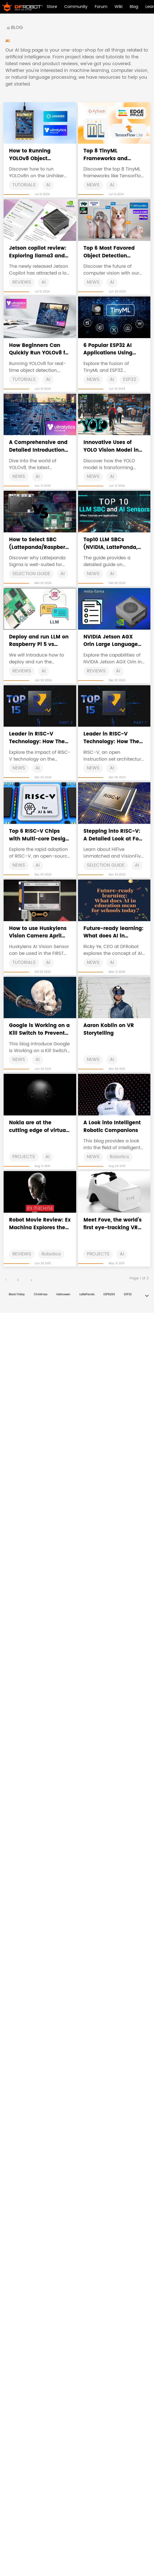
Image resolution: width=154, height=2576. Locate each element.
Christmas (39, 1287)
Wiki (111, 7)
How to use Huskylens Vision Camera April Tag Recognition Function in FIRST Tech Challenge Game (38, 926)
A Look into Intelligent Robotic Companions (110, 1120)
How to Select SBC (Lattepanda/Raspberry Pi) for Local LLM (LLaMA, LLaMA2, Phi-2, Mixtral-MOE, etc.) (39, 537)
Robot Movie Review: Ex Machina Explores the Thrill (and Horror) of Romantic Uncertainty (38, 1217)
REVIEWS (22, 275)
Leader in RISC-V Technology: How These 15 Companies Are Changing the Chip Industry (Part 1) (113, 731)
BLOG (14, 28)
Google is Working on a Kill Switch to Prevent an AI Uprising (39, 1023)
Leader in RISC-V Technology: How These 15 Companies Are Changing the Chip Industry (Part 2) (39, 731)
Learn (142, 7)
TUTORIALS (25, 178)
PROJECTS (24, 1150)
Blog (126, 7)
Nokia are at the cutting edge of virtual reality (37, 1120)
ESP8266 (107, 1287)
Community (72, 7)
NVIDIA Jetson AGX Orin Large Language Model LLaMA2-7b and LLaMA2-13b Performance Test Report (113, 634)
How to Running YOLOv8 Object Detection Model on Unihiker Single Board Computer (39, 148)
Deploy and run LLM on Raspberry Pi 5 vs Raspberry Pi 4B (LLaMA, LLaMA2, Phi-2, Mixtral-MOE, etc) (39, 634)
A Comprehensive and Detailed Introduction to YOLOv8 (38, 440)
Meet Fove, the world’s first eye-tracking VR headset (111, 1217)
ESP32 (131, 373)
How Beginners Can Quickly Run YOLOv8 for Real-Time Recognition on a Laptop (39, 343)
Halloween (62, 1287)
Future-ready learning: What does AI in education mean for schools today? (111, 926)
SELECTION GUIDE (32, 567)
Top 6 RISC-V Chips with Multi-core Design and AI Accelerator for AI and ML (39, 828)
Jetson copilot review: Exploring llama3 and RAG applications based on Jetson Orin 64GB (38, 245)
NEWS (93, 178)
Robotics (119, 1150)
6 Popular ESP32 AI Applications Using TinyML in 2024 (107, 343)
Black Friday (16, 1287)
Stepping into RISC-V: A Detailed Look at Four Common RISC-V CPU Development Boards (112, 828)
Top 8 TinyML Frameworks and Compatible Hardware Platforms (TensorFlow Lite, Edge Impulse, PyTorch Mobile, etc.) (111, 148)
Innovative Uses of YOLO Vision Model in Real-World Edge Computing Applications (113, 440)
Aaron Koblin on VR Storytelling (107, 1022)
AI (50, 178)
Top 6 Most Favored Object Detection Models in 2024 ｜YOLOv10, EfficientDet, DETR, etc (113, 245)
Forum (94, 7)
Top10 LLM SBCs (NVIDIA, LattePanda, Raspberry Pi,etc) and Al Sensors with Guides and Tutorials (114, 537)
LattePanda (85, 1287)
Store (51, 7)
